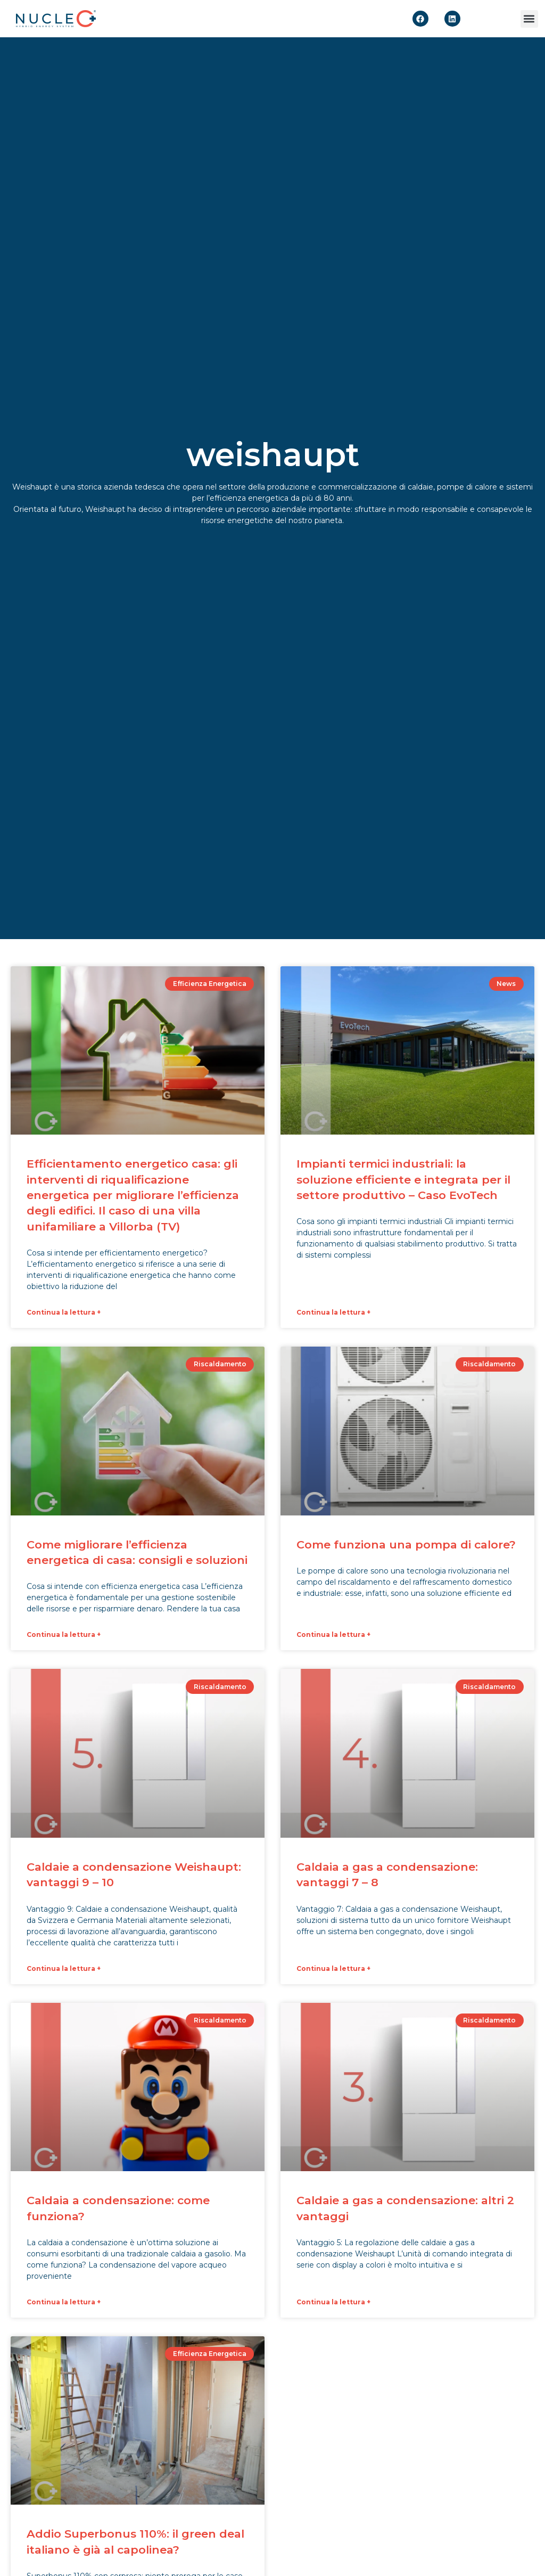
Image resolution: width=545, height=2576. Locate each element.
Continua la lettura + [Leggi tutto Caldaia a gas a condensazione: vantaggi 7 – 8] (333, 1965)
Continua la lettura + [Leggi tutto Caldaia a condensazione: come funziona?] (64, 2298)
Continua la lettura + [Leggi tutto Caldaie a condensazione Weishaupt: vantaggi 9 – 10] (64, 1965)
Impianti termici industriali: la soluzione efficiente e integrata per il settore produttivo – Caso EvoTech (403, 1179)
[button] (529, 19)
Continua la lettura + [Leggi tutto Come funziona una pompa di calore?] (333, 1632)
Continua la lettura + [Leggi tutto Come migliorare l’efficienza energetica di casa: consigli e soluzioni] (64, 1632)
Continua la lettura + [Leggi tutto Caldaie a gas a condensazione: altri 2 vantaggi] (333, 2298)
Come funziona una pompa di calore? (406, 1543)
